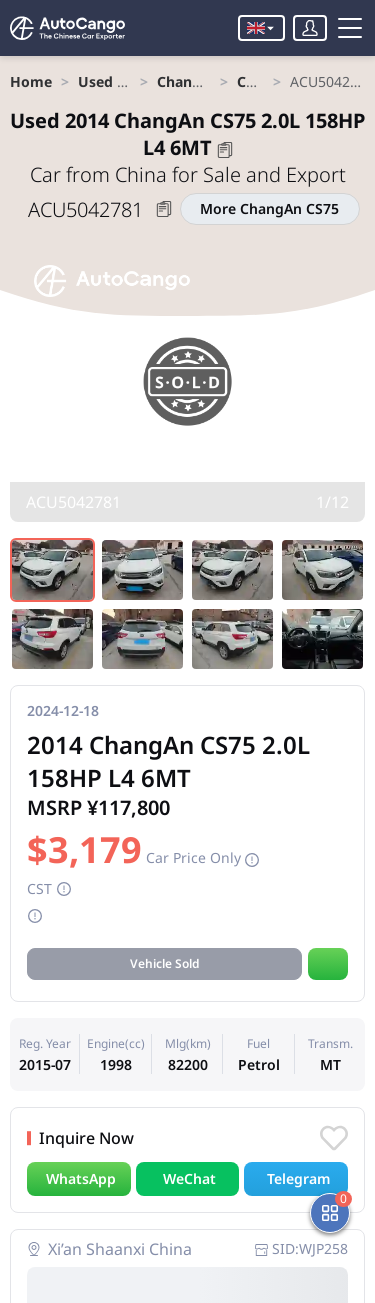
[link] (31, 81)
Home (31, 81)
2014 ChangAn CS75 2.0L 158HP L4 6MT (187, 134)
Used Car (109, 81)
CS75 (253, 81)
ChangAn (188, 81)
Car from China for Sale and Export (188, 174)
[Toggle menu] (350, 28)
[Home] (70, 28)
